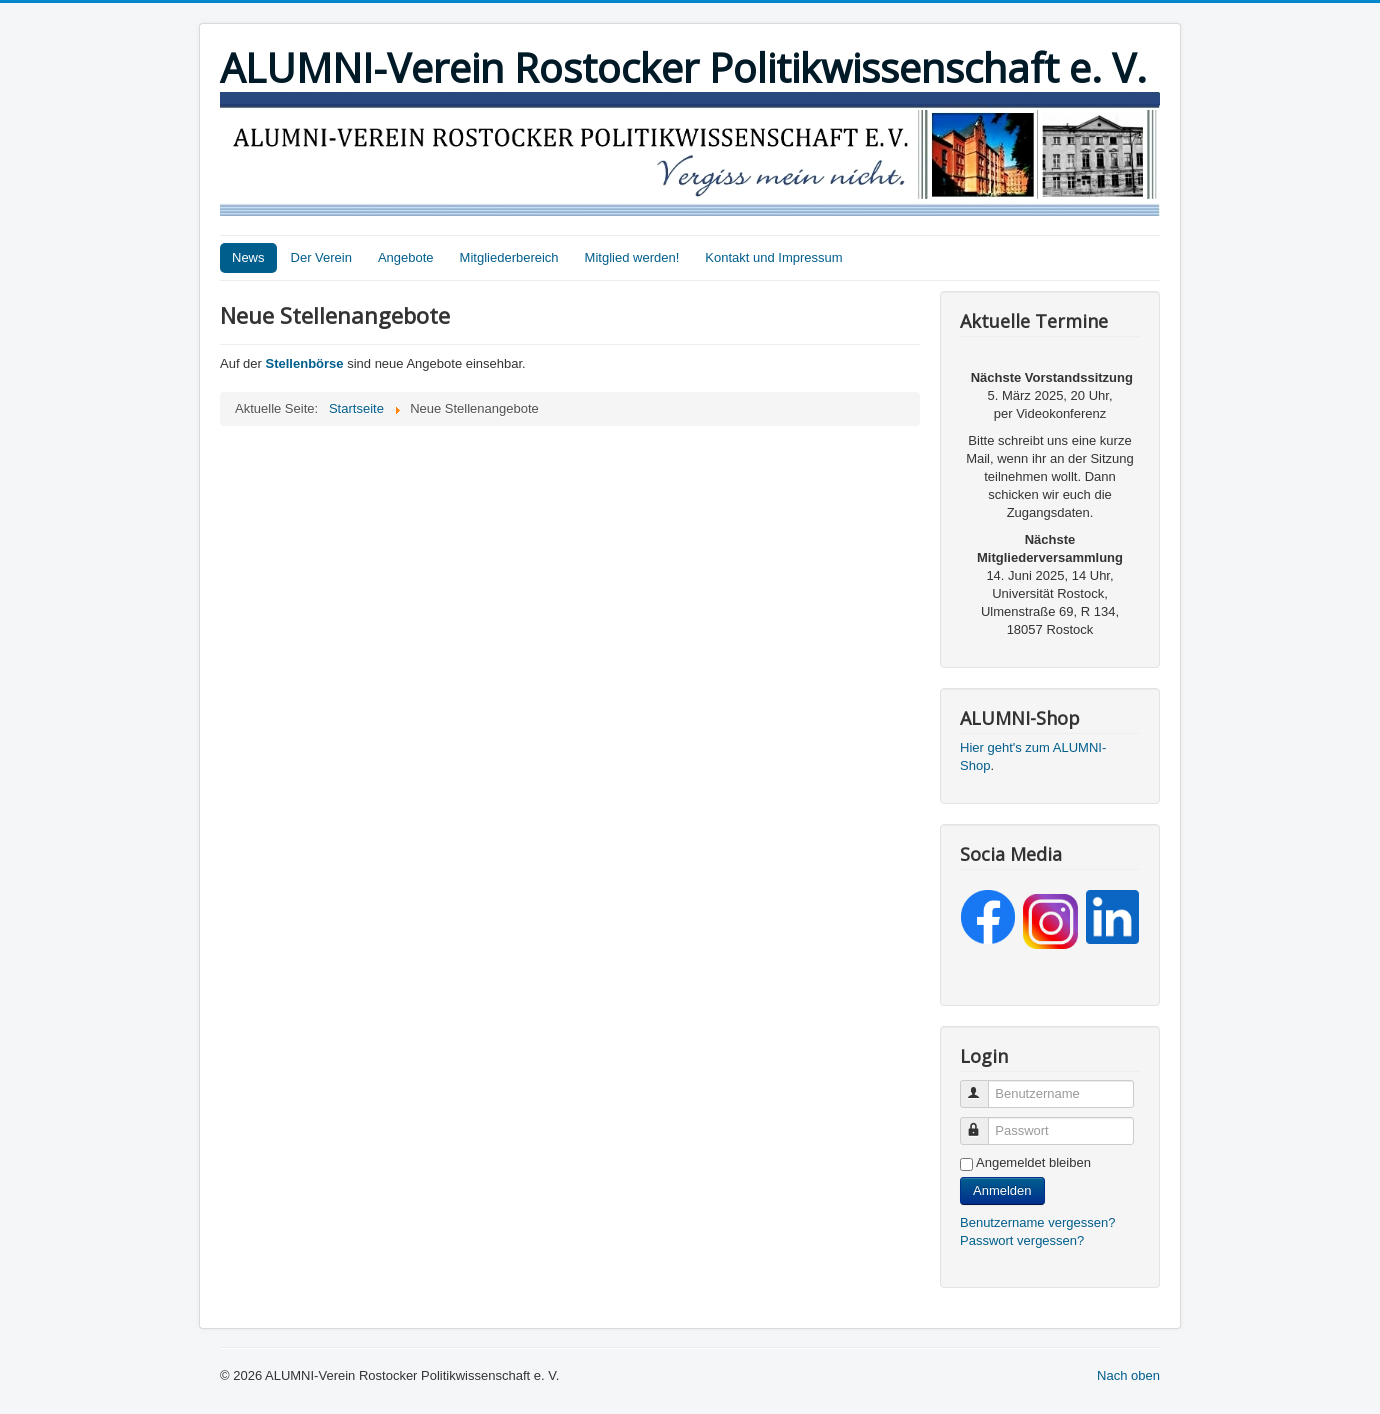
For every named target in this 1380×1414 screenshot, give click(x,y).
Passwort (983, 1122)
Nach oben (1128, 1375)
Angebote (406, 257)
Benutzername (983, 1085)
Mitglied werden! (632, 257)
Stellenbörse (307, 363)
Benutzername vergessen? (1037, 1222)
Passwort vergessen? (1022, 1240)
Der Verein (321, 257)
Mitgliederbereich (509, 257)
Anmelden (1002, 1190)
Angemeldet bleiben (1033, 1162)
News (248, 257)
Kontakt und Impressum (773, 257)
